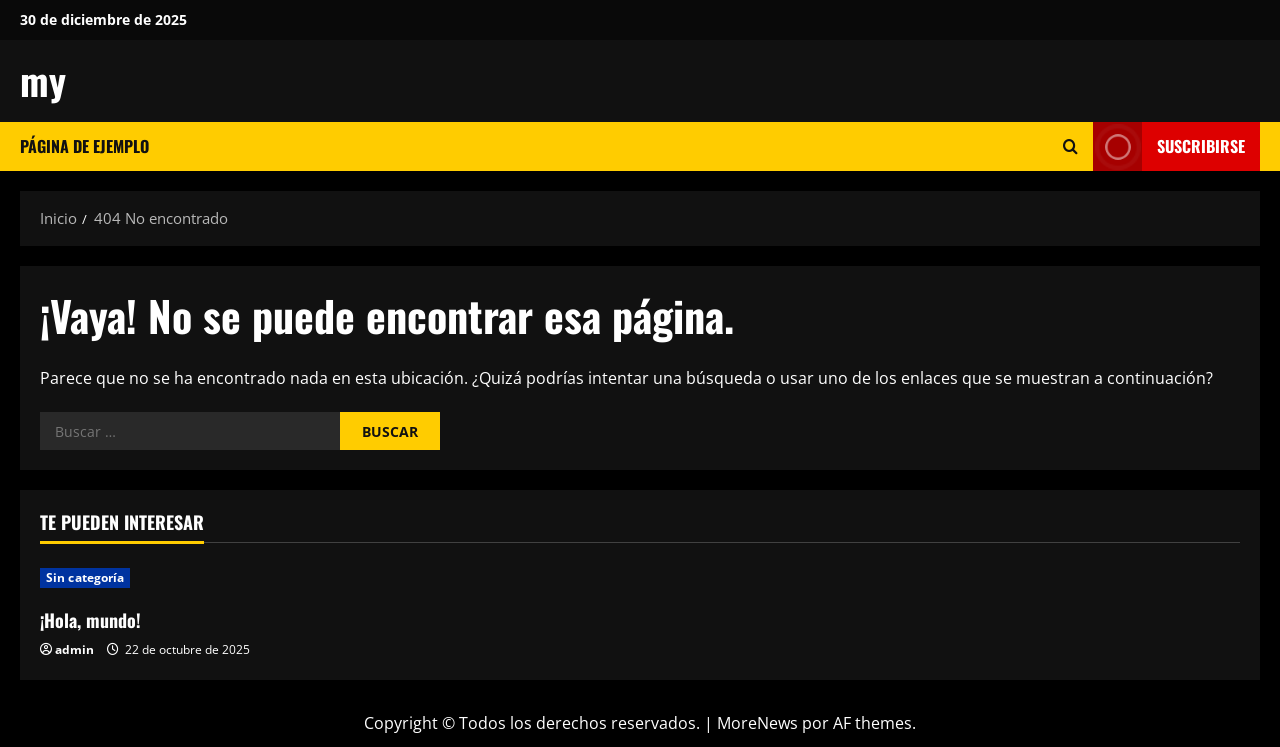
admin (74, 649)
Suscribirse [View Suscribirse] (1169, 146)
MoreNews (757, 723)
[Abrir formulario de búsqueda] (1070, 146)
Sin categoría (85, 577)
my (43, 80)
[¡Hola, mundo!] (182, 578)
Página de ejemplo (84, 146)
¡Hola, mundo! (90, 620)
